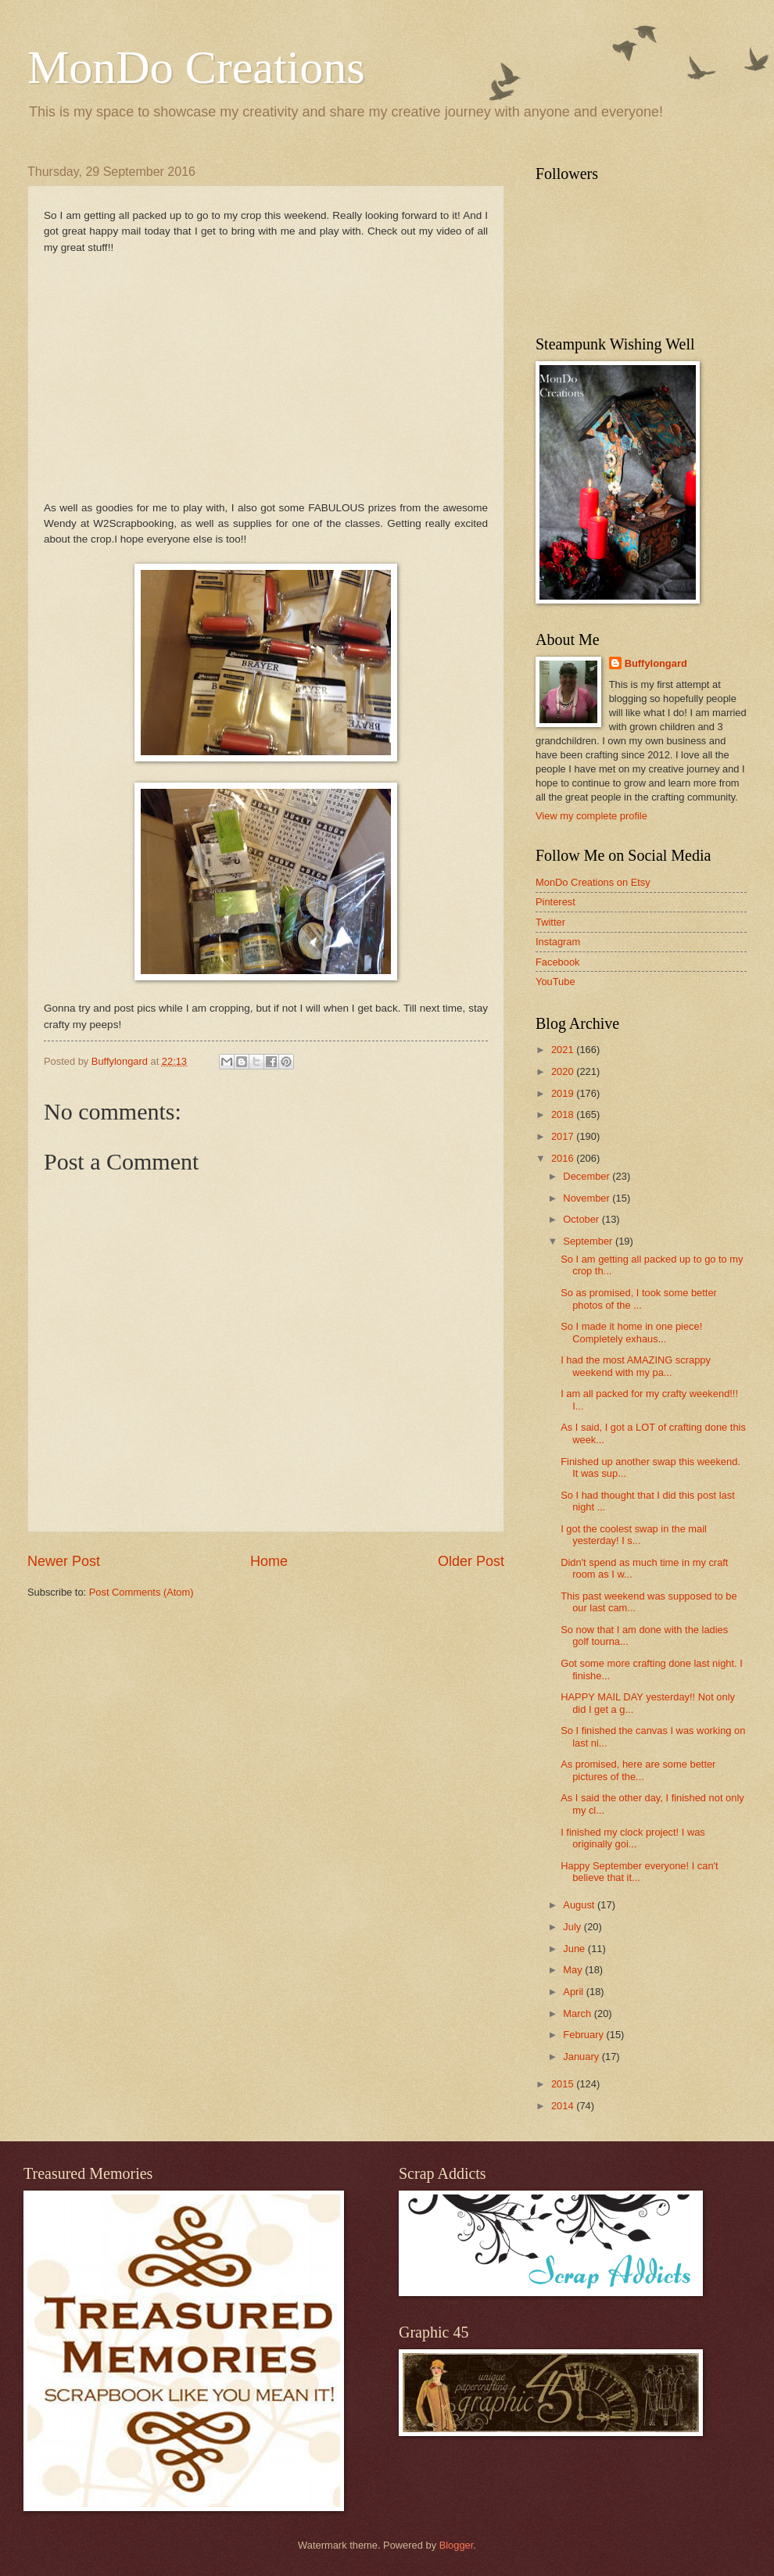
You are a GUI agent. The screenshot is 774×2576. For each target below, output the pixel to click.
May (574, 1970)
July (573, 1927)
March (578, 2013)
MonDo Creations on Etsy (593, 882)
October (582, 1219)
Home (269, 1561)
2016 (563, 1158)
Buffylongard (656, 663)
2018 (563, 1114)
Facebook (558, 962)
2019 (563, 1093)
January (582, 2056)
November (587, 1198)
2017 (563, 1136)
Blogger (456, 2545)
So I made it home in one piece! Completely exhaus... (631, 1332)
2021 (563, 1049)
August (580, 1905)
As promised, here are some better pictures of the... (638, 1770)
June (575, 1948)
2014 (563, 2106)
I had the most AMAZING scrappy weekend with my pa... (636, 1366)
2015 (563, 2084)
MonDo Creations (196, 67)
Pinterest (555, 902)
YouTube (555, 981)
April (574, 1991)
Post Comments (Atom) (141, 1592)
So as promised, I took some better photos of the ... (639, 1298)
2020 (563, 1071)
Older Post (471, 1561)
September (589, 1241)
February (584, 2034)
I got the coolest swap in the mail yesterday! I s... (634, 1534)
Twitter (550, 922)
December (587, 1176)
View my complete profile (591, 816)
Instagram (558, 942)
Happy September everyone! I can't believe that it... (639, 1871)
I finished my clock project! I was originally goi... (633, 1838)
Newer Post (63, 1561)
